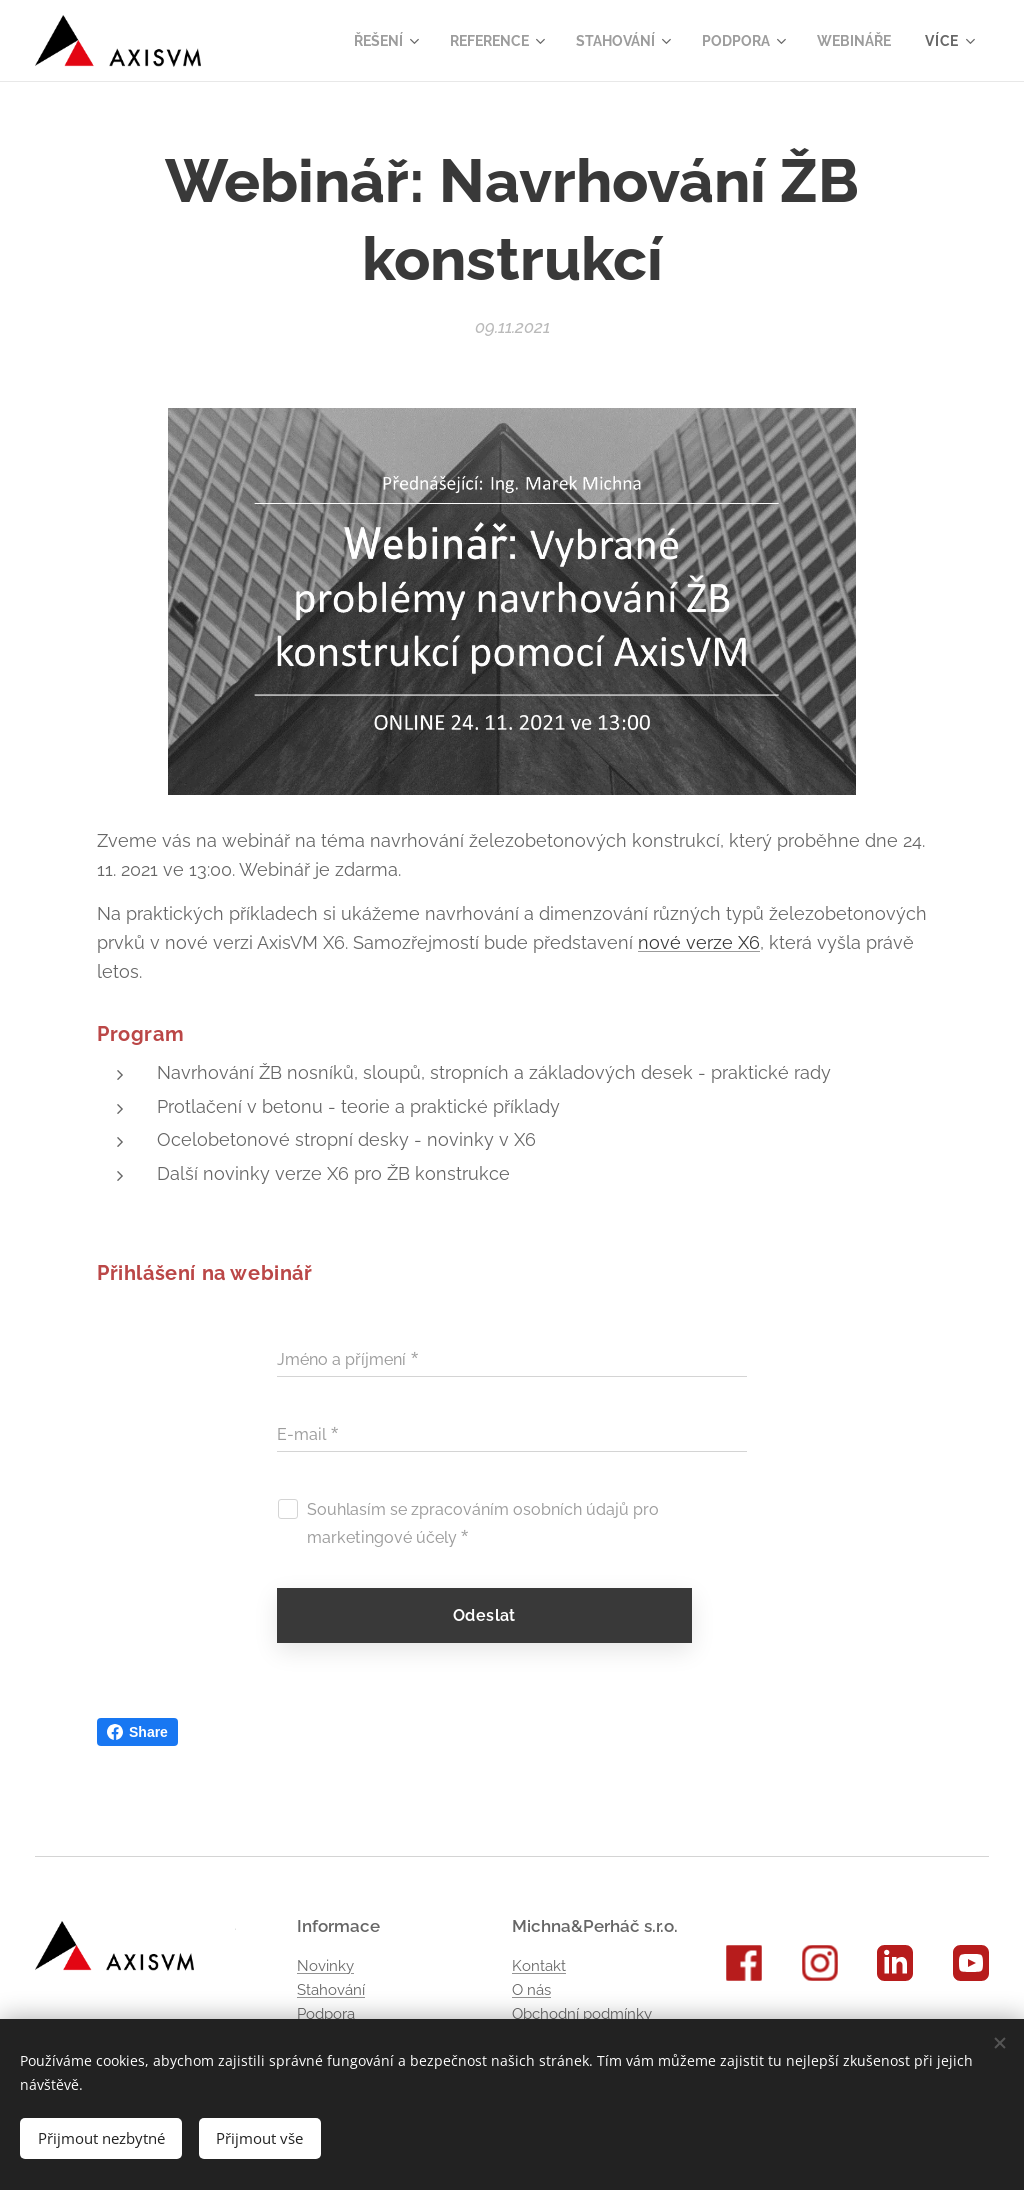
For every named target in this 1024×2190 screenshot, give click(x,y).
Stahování (331, 1990)
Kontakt (539, 1966)
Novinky (325, 1966)
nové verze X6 (699, 942)
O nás (531, 1990)
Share (137, 1732)
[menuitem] (360, 41)
